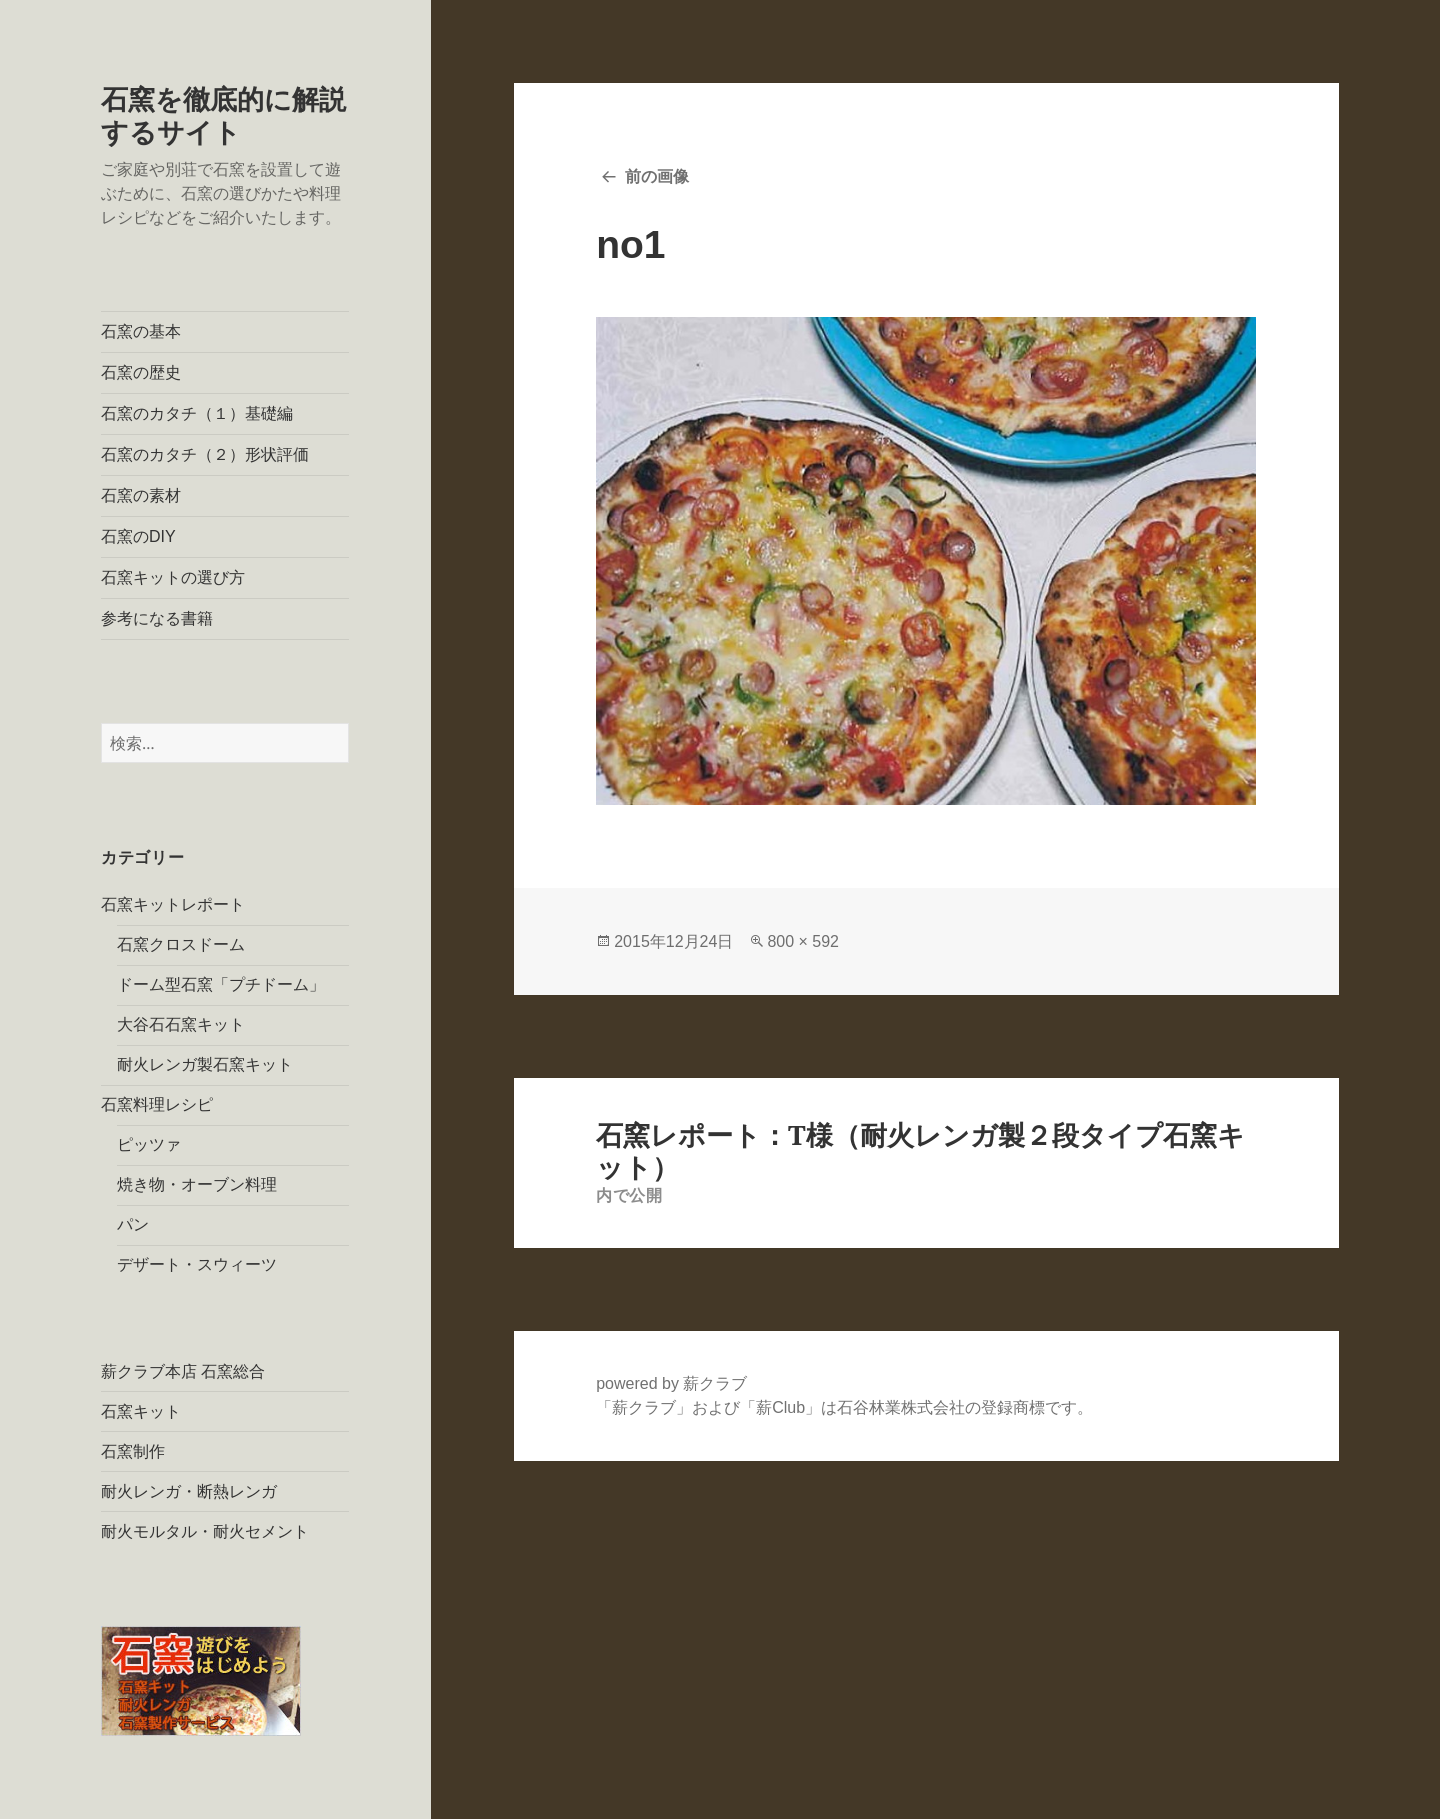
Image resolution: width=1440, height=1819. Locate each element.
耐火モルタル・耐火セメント (205, 1531)
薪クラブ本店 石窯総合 (183, 1371)
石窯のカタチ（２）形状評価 (205, 454)
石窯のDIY (138, 536)
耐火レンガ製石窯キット (205, 1064)
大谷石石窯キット (181, 1024)
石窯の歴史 (141, 372)
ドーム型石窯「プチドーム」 (221, 984)
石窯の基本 (141, 331)
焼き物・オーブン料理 (197, 1184)
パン (133, 1224)
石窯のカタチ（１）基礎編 (197, 413)
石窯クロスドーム (181, 944)
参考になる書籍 (157, 618)
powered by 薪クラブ (671, 1383)
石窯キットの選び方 (173, 577)
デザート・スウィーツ (197, 1264)
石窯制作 (133, 1451)
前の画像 (657, 176)
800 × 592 (803, 941)
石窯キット (141, 1411)
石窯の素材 (141, 495)
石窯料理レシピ (157, 1104)
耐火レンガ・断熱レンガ (189, 1491)
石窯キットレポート (173, 904)
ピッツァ (149, 1144)
